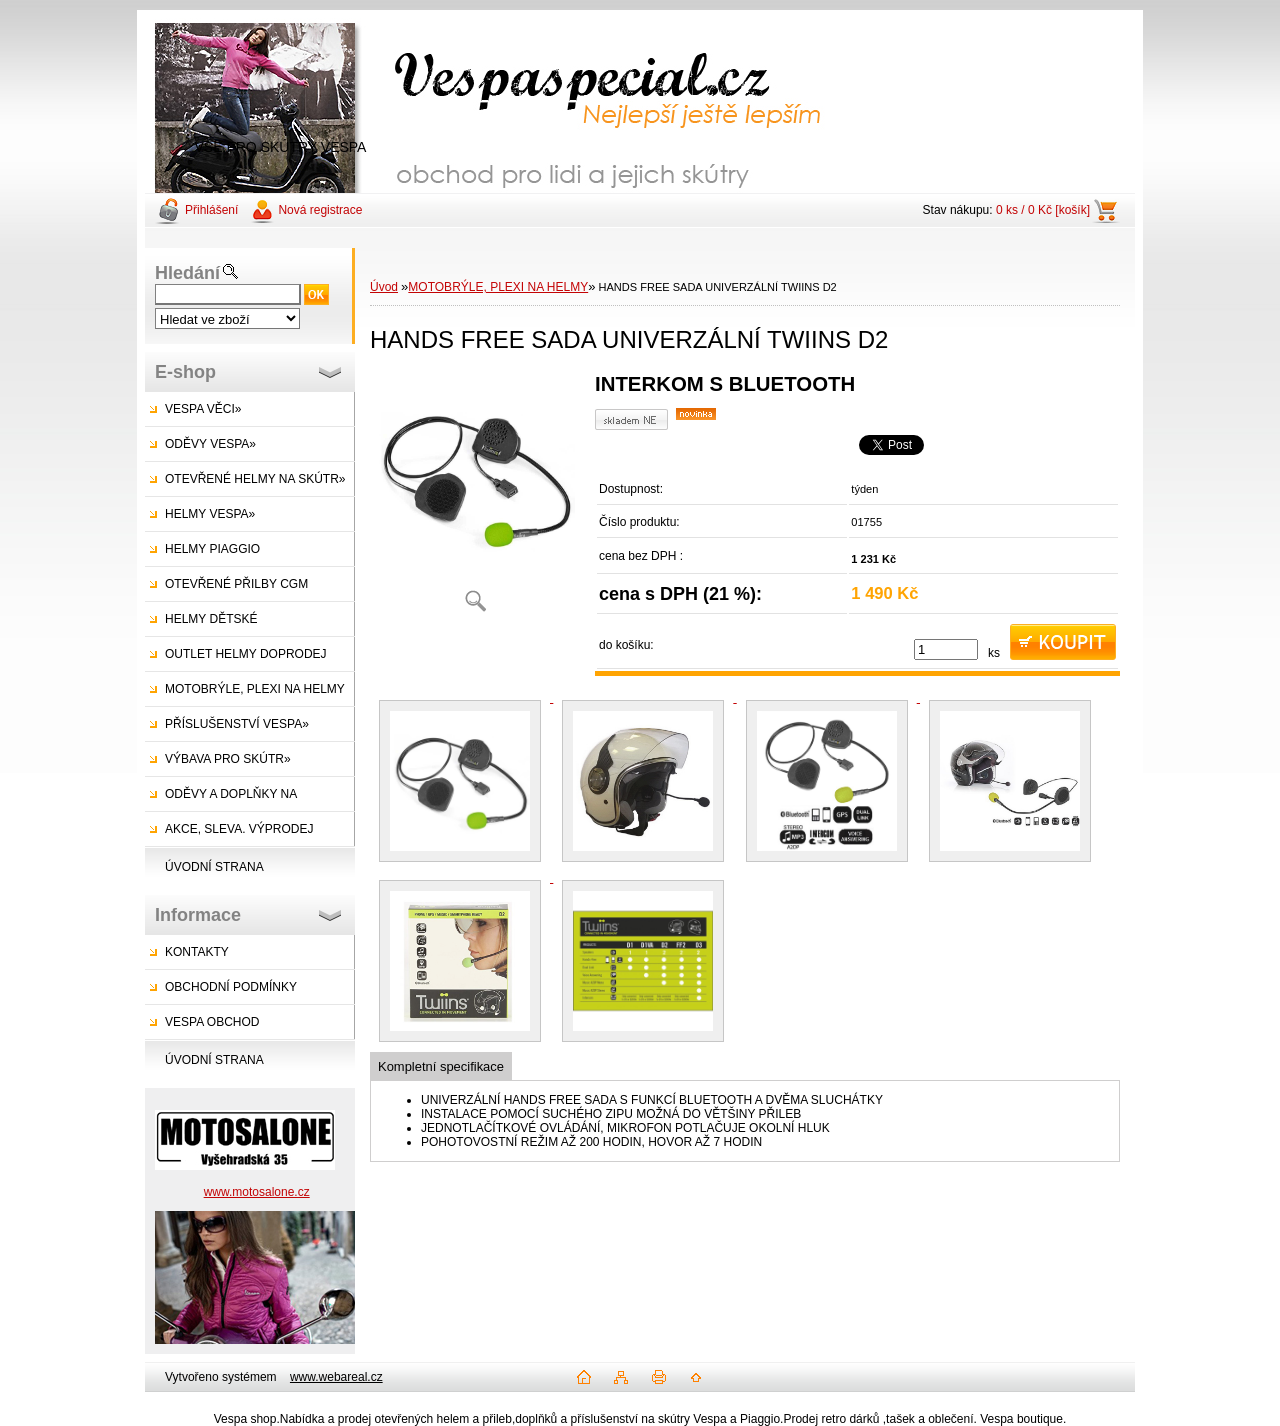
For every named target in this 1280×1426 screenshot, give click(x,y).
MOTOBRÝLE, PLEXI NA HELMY (255, 689)
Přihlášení (211, 210)
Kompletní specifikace (441, 1066)
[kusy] (946, 649)
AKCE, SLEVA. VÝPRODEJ (239, 829)
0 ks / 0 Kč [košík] (1043, 210)
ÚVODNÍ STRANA (214, 867)
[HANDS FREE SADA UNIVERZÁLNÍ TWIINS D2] (475, 499)
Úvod (384, 287)
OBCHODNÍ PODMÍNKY (231, 987)
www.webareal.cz (336, 1377)
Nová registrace (320, 210)
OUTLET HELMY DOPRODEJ (246, 654)
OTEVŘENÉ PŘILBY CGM (236, 584)
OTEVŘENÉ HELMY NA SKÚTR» (255, 479)
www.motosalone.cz (257, 1192)
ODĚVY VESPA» (210, 444)
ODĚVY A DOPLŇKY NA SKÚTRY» (221, 799)
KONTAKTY (197, 952)
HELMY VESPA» (210, 514)
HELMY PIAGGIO (212, 549)
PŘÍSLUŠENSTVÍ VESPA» (237, 724)
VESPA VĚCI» (203, 409)
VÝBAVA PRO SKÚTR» (228, 759)
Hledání (187, 273)
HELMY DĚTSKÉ (211, 619)
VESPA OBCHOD (212, 1022)
